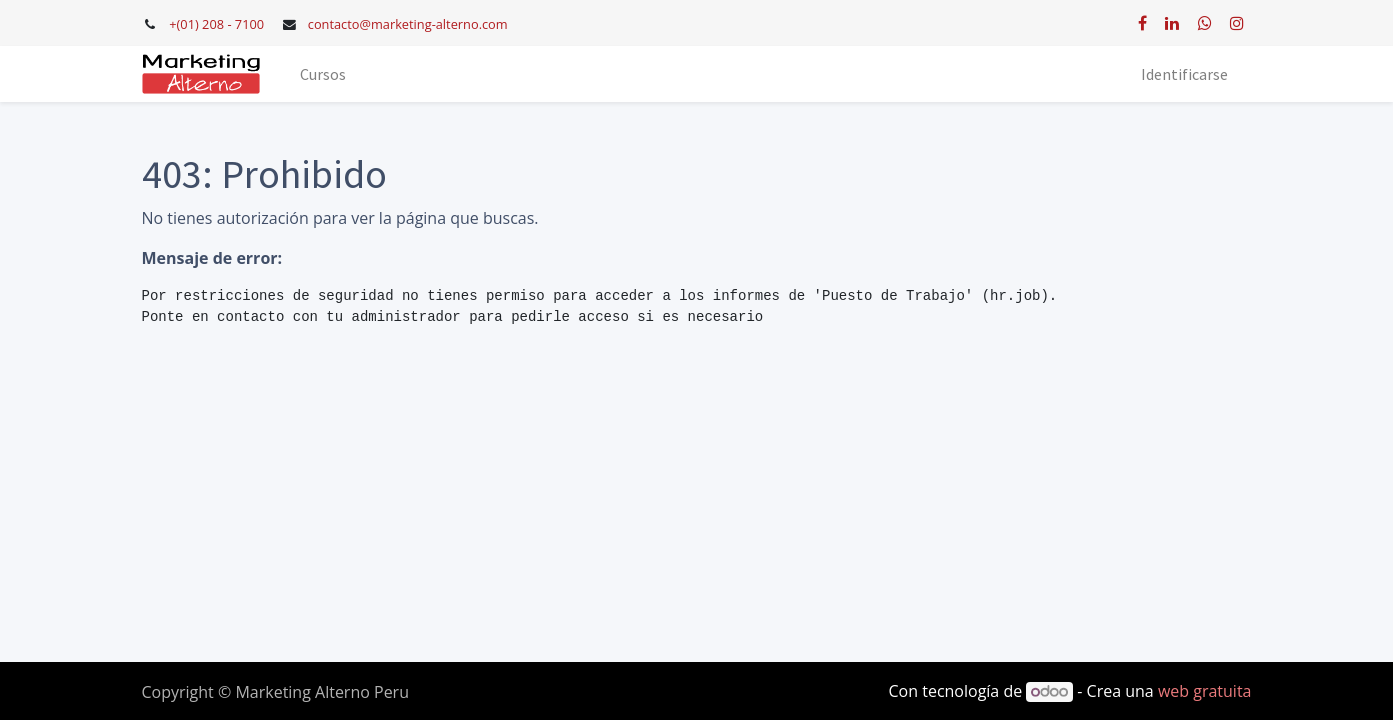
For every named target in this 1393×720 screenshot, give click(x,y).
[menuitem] (323, 74)
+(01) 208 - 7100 (216, 24)
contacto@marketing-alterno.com (408, 24)
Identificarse (1184, 74)
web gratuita (1205, 691)
